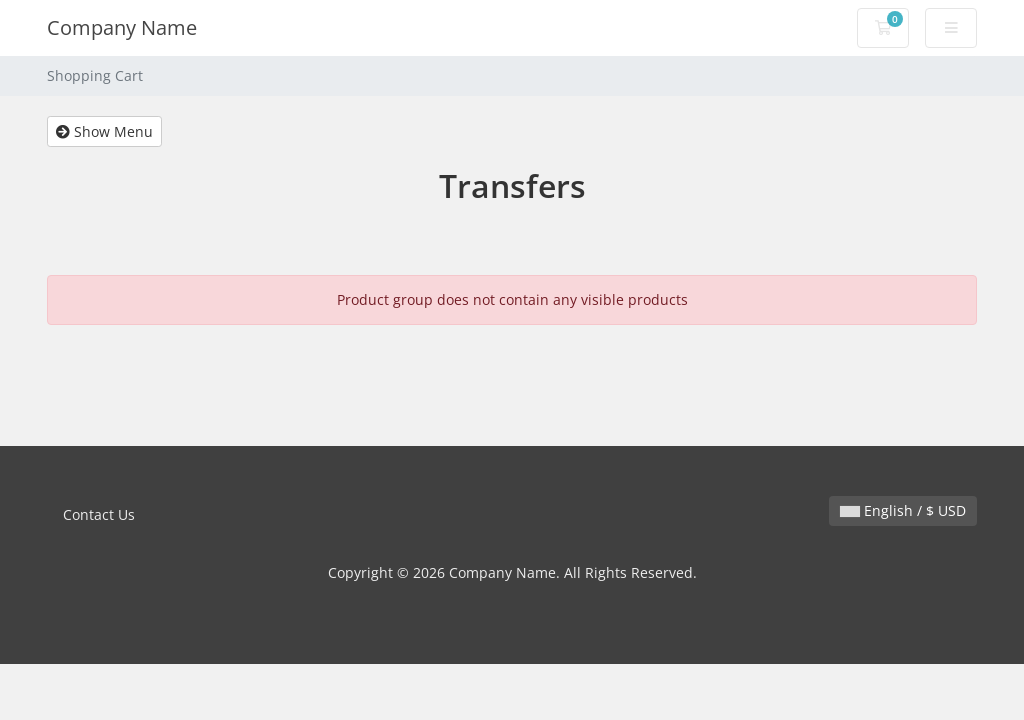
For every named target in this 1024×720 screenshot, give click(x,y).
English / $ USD (903, 510)
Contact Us (99, 514)
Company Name (122, 27)
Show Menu (104, 131)
